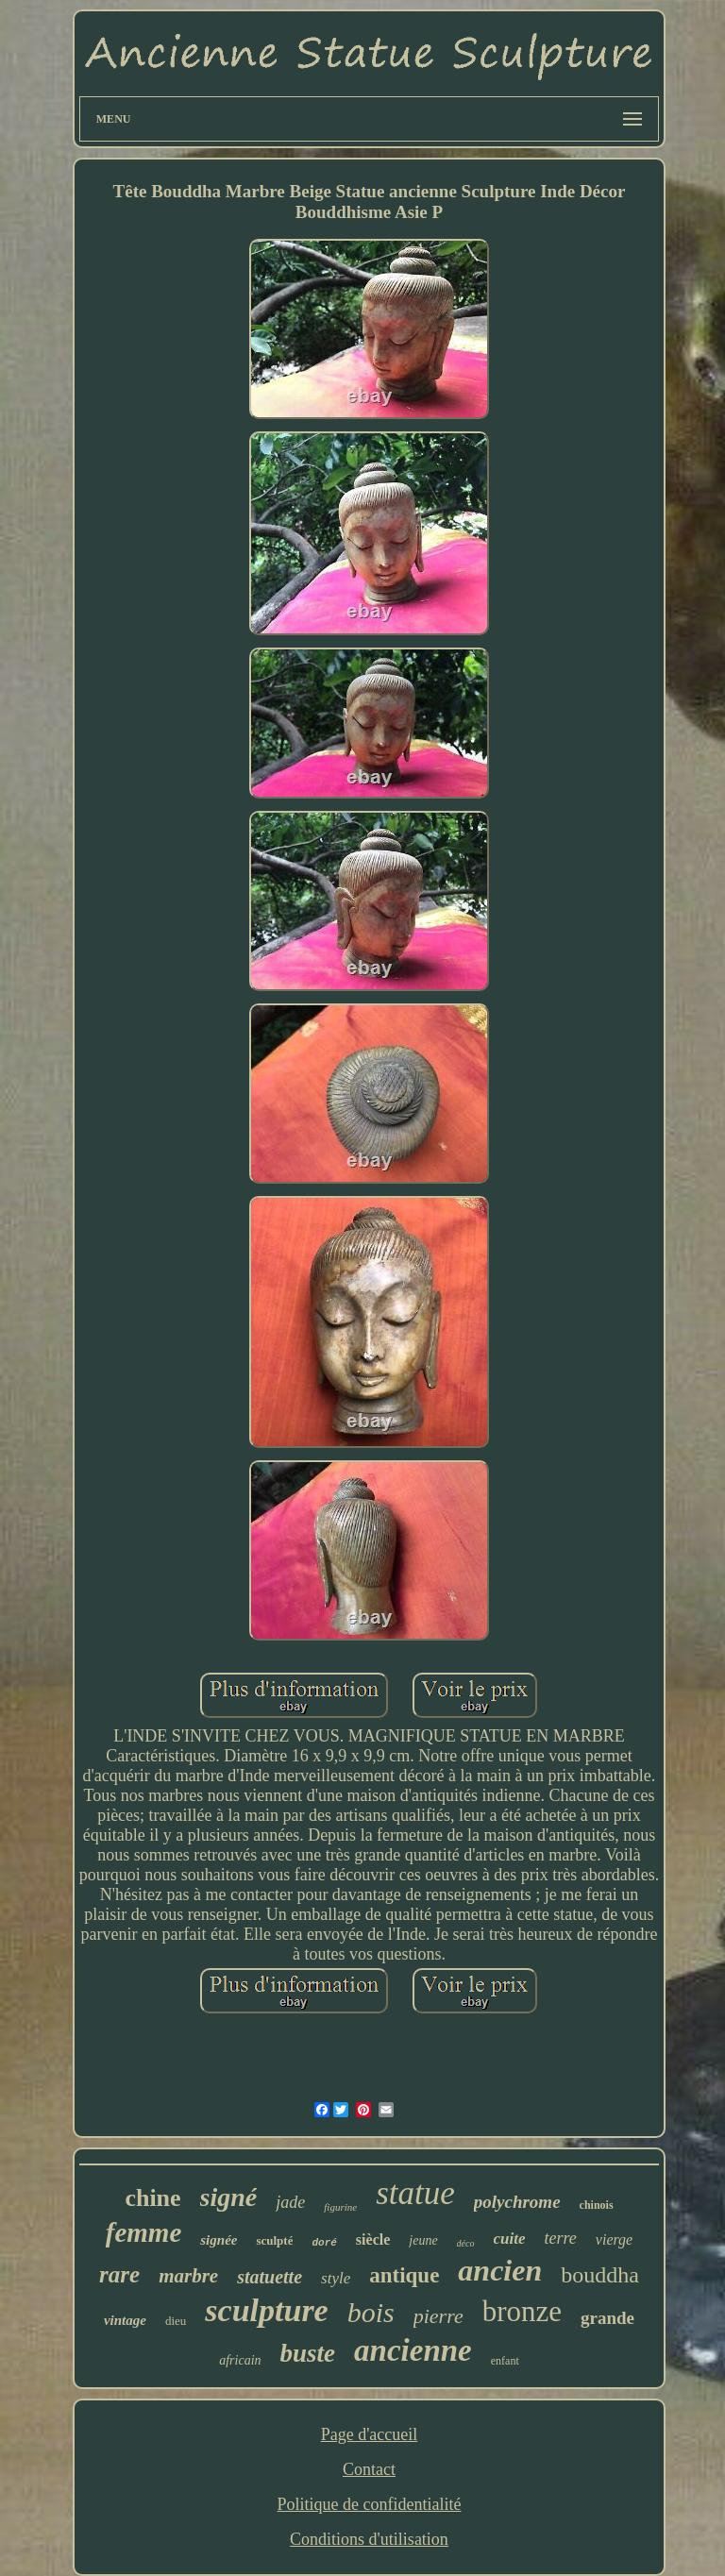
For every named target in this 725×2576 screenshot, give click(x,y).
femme (144, 2232)
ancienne (413, 2350)
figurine (340, 2207)
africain (240, 2360)
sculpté (274, 2240)
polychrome (517, 2202)
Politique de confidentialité (370, 2504)
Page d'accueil (369, 2434)
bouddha (600, 2275)
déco (466, 2243)
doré (324, 2242)
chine (152, 2198)
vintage (125, 2320)
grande (607, 2318)
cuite (510, 2239)
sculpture (266, 2310)
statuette (269, 2276)
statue (415, 2193)
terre (561, 2238)
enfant (505, 2360)
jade (290, 2202)
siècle (373, 2239)
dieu (175, 2321)
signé (229, 2197)
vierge (614, 2239)
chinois (597, 2205)
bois (371, 2312)
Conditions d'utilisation (369, 2539)
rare (119, 2274)
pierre (438, 2316)
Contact (369, 2469)
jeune (423, 2240)
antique (404, 2275)
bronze (522, 2311)
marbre (188, 2276)
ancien (500, 2270)
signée (218, 2240)
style (335, 2278)
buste (308, 2353)
